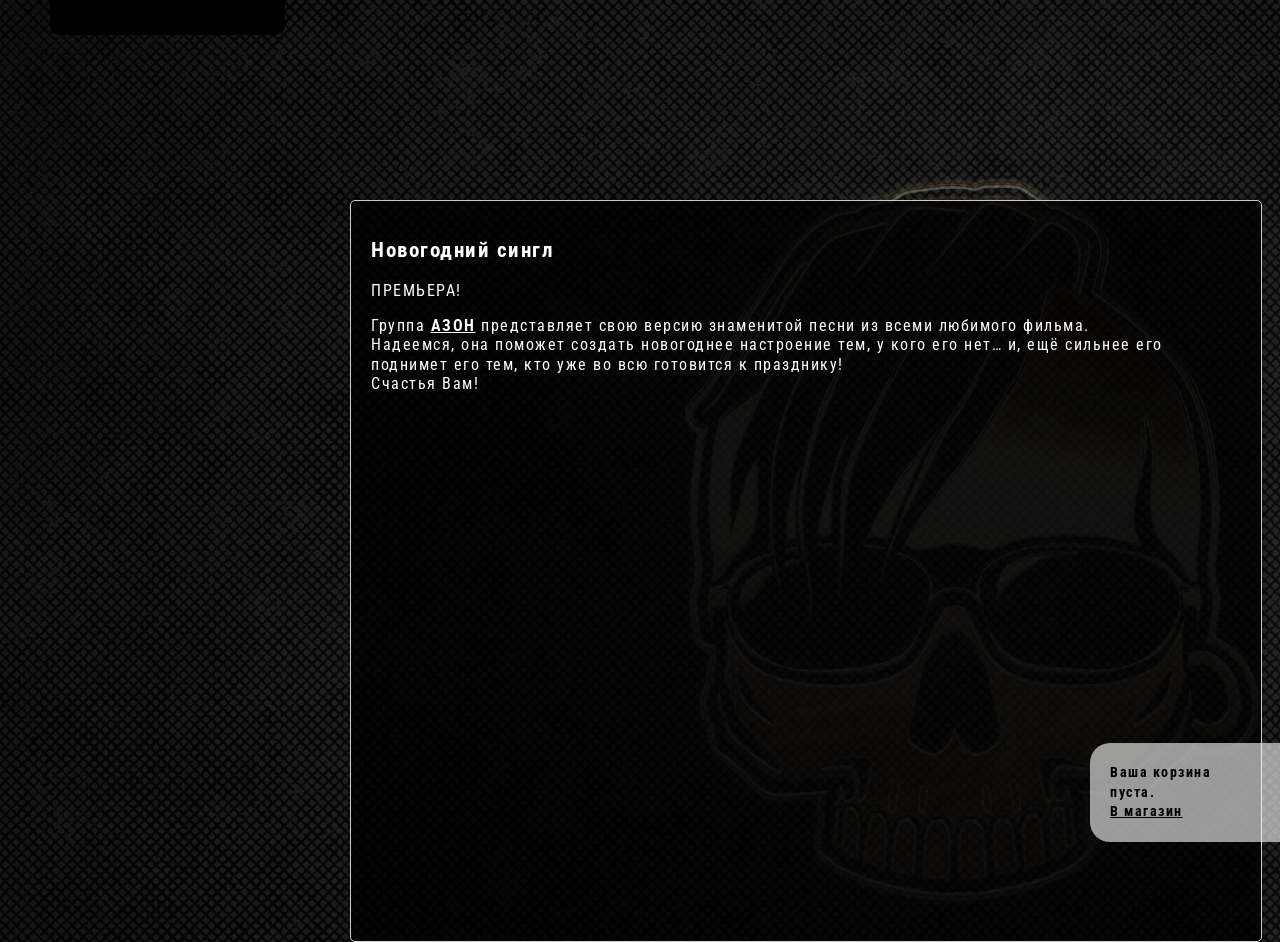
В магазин (1146, 811)
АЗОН (453, 325)
